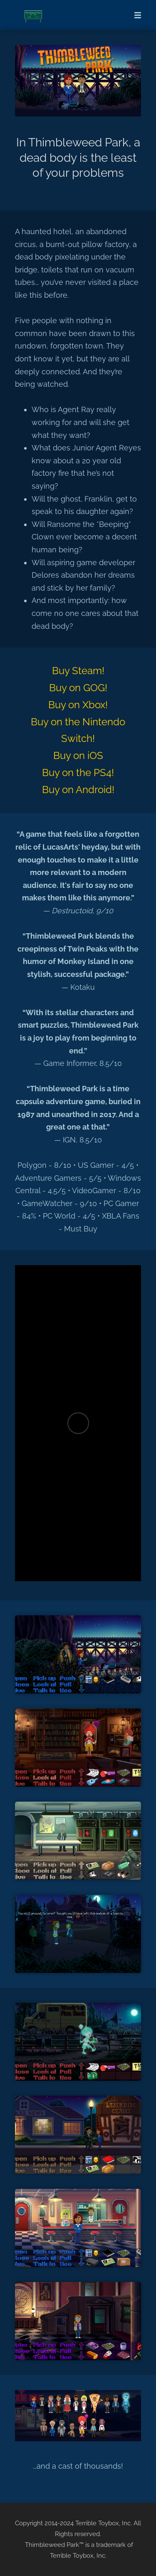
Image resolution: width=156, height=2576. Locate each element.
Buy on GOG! (78, 688)
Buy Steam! (78, 671)
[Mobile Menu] (135, 15)
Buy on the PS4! (78, 772)
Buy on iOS (78, 755)
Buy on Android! (78, 790)
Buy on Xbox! (78, 705)
